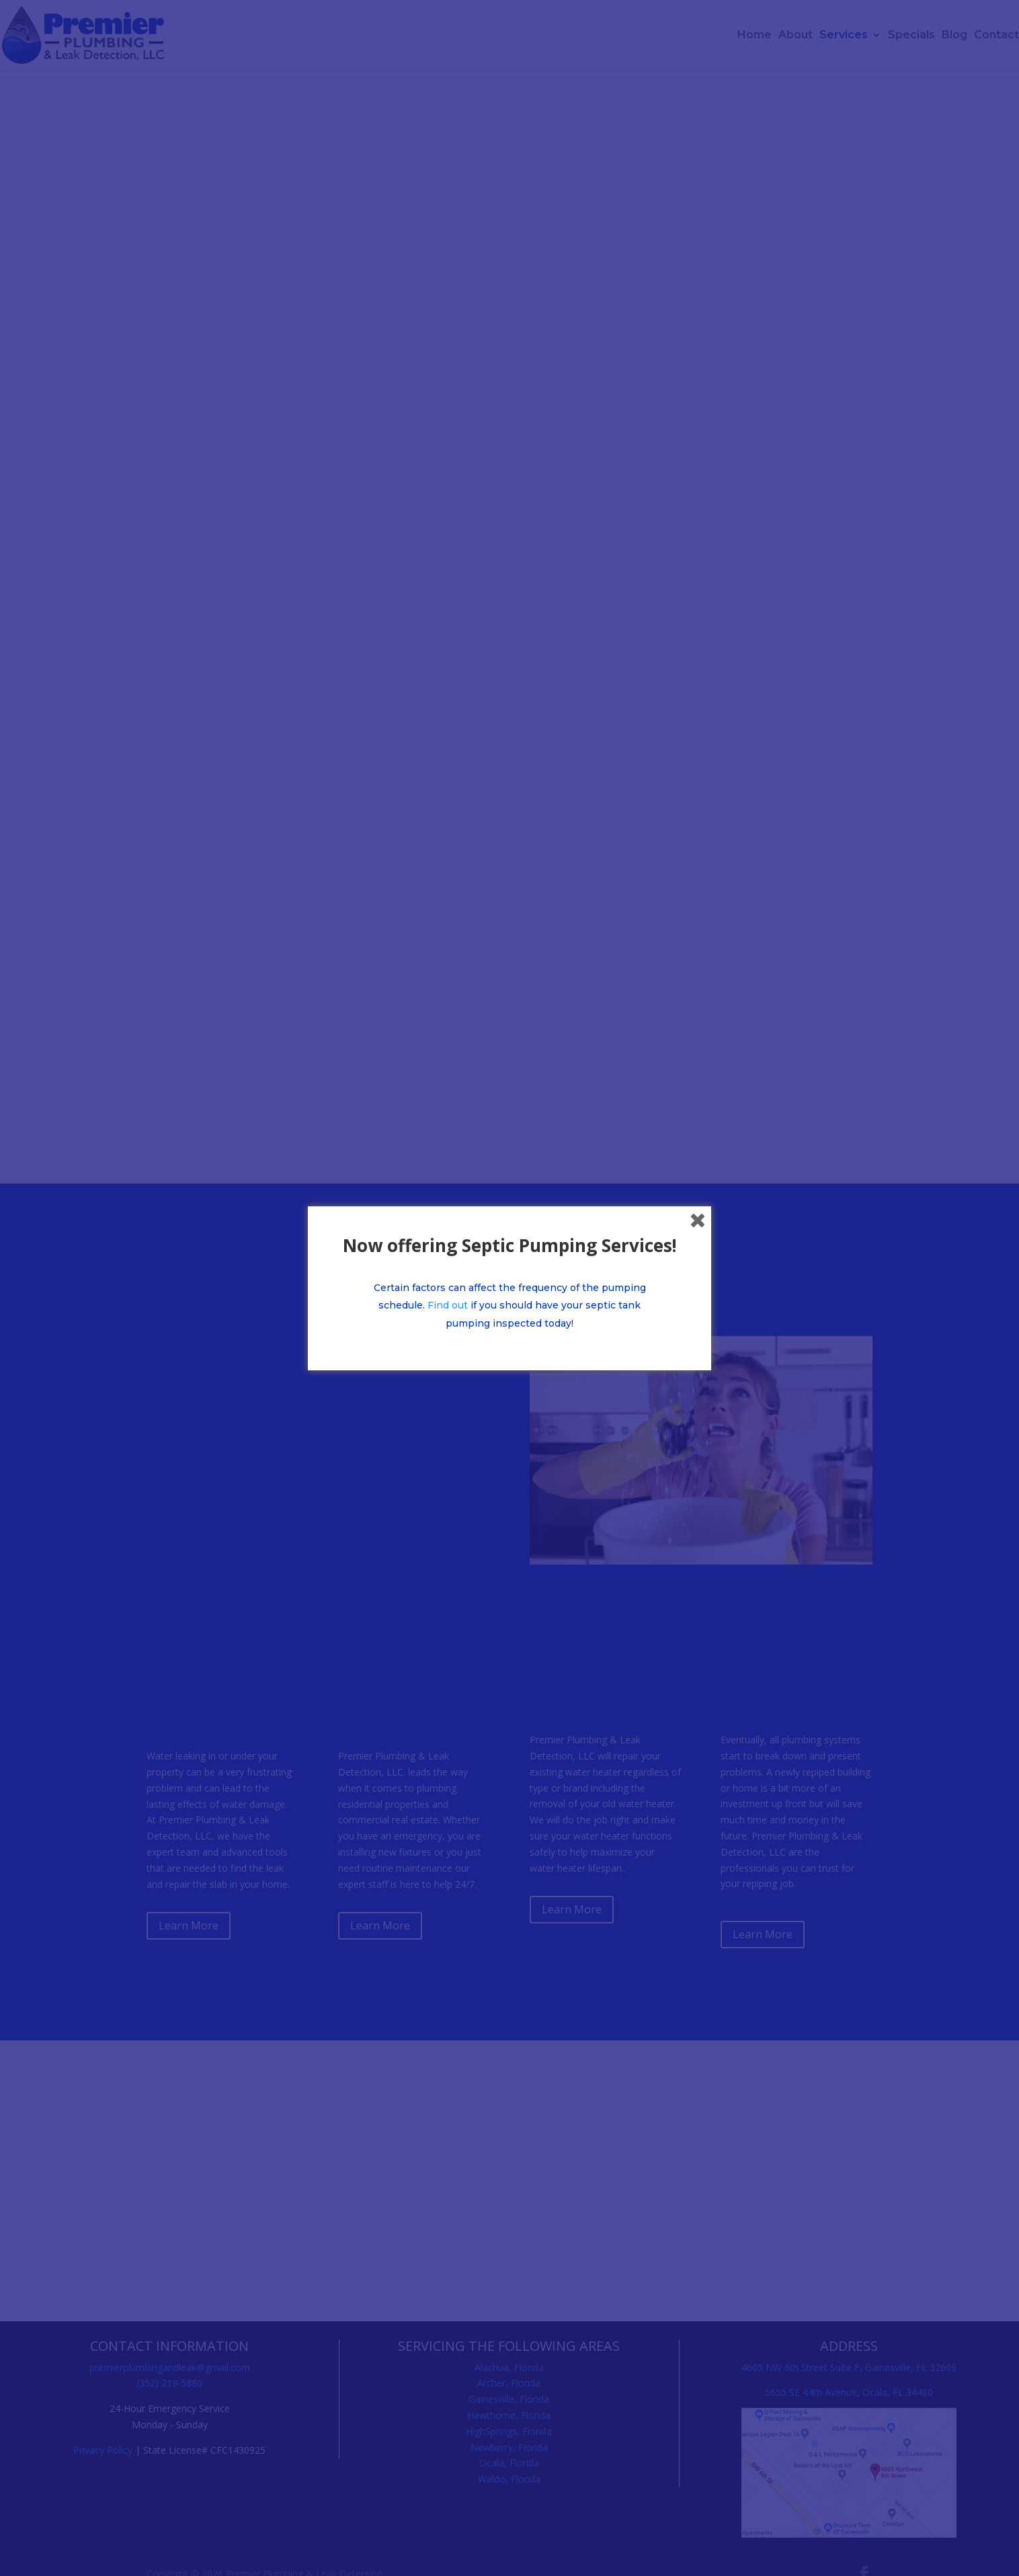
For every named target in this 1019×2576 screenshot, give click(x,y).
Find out (447, 1305)
